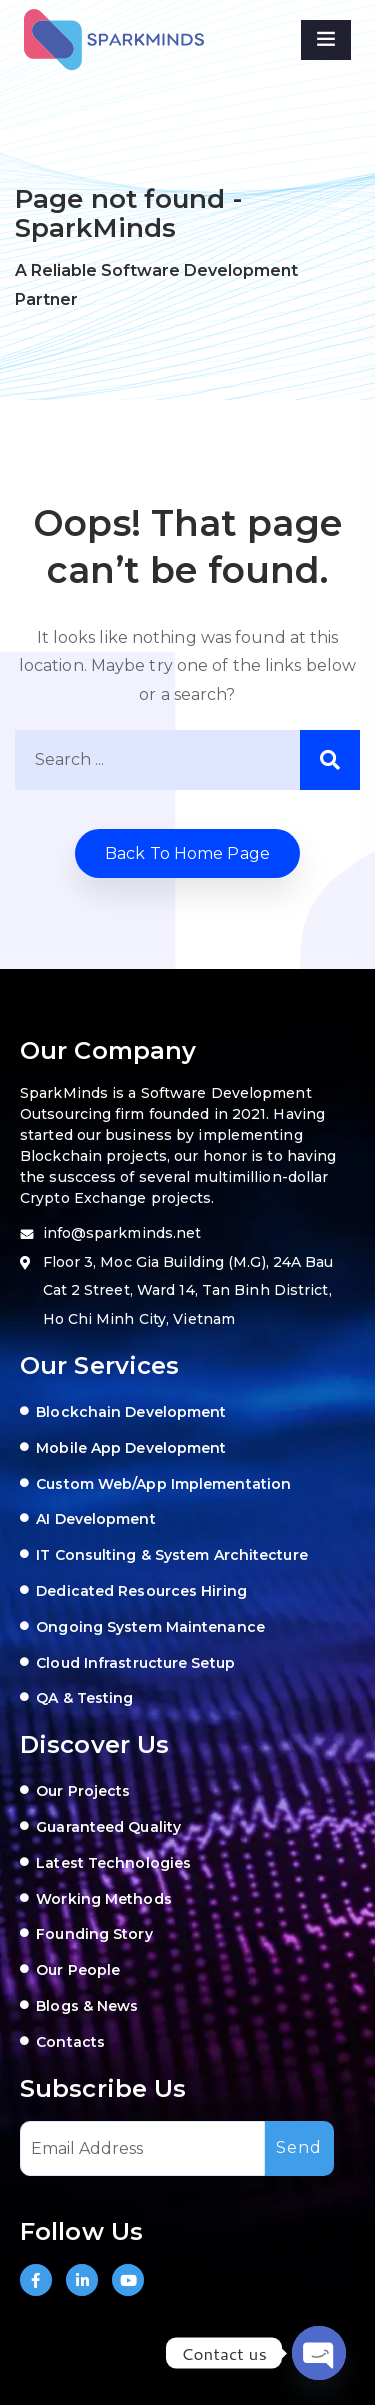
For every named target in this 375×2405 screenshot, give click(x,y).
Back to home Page (187, 853)
